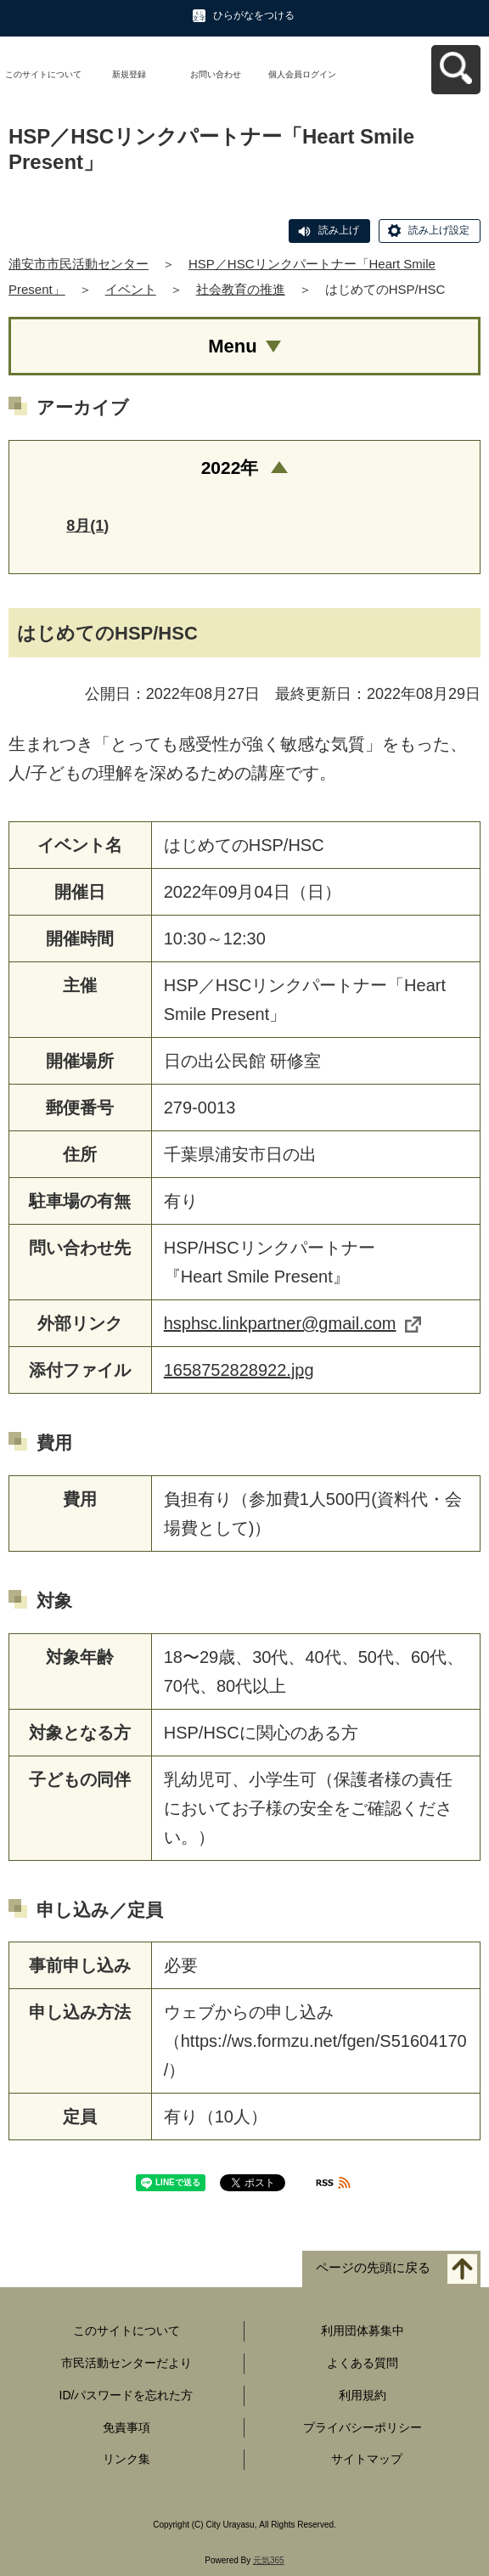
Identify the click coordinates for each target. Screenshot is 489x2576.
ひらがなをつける (254, 15)
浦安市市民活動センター (78, 263)
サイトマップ (366, 2459)
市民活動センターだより (126, 2363)
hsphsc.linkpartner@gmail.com (292, 1323)
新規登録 (129, 74)
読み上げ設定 (438, 230)
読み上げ (338, 230)
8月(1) (87, 525)
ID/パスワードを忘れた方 (126, 2395)
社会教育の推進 (240, 289)
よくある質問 (362, 2363)
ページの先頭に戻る (373, 2268)
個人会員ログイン (302, 74)
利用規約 (362, 2395)
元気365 (268, 2560)
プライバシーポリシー (362, 2427)
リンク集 (126, 2459)
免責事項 (126, 2427)
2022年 (230, 467)
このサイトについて (43, 74)
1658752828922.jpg (239, 1370)
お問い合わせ (215, 74)
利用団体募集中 (362, 2330)
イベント (130, 289)
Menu (232, 346)
